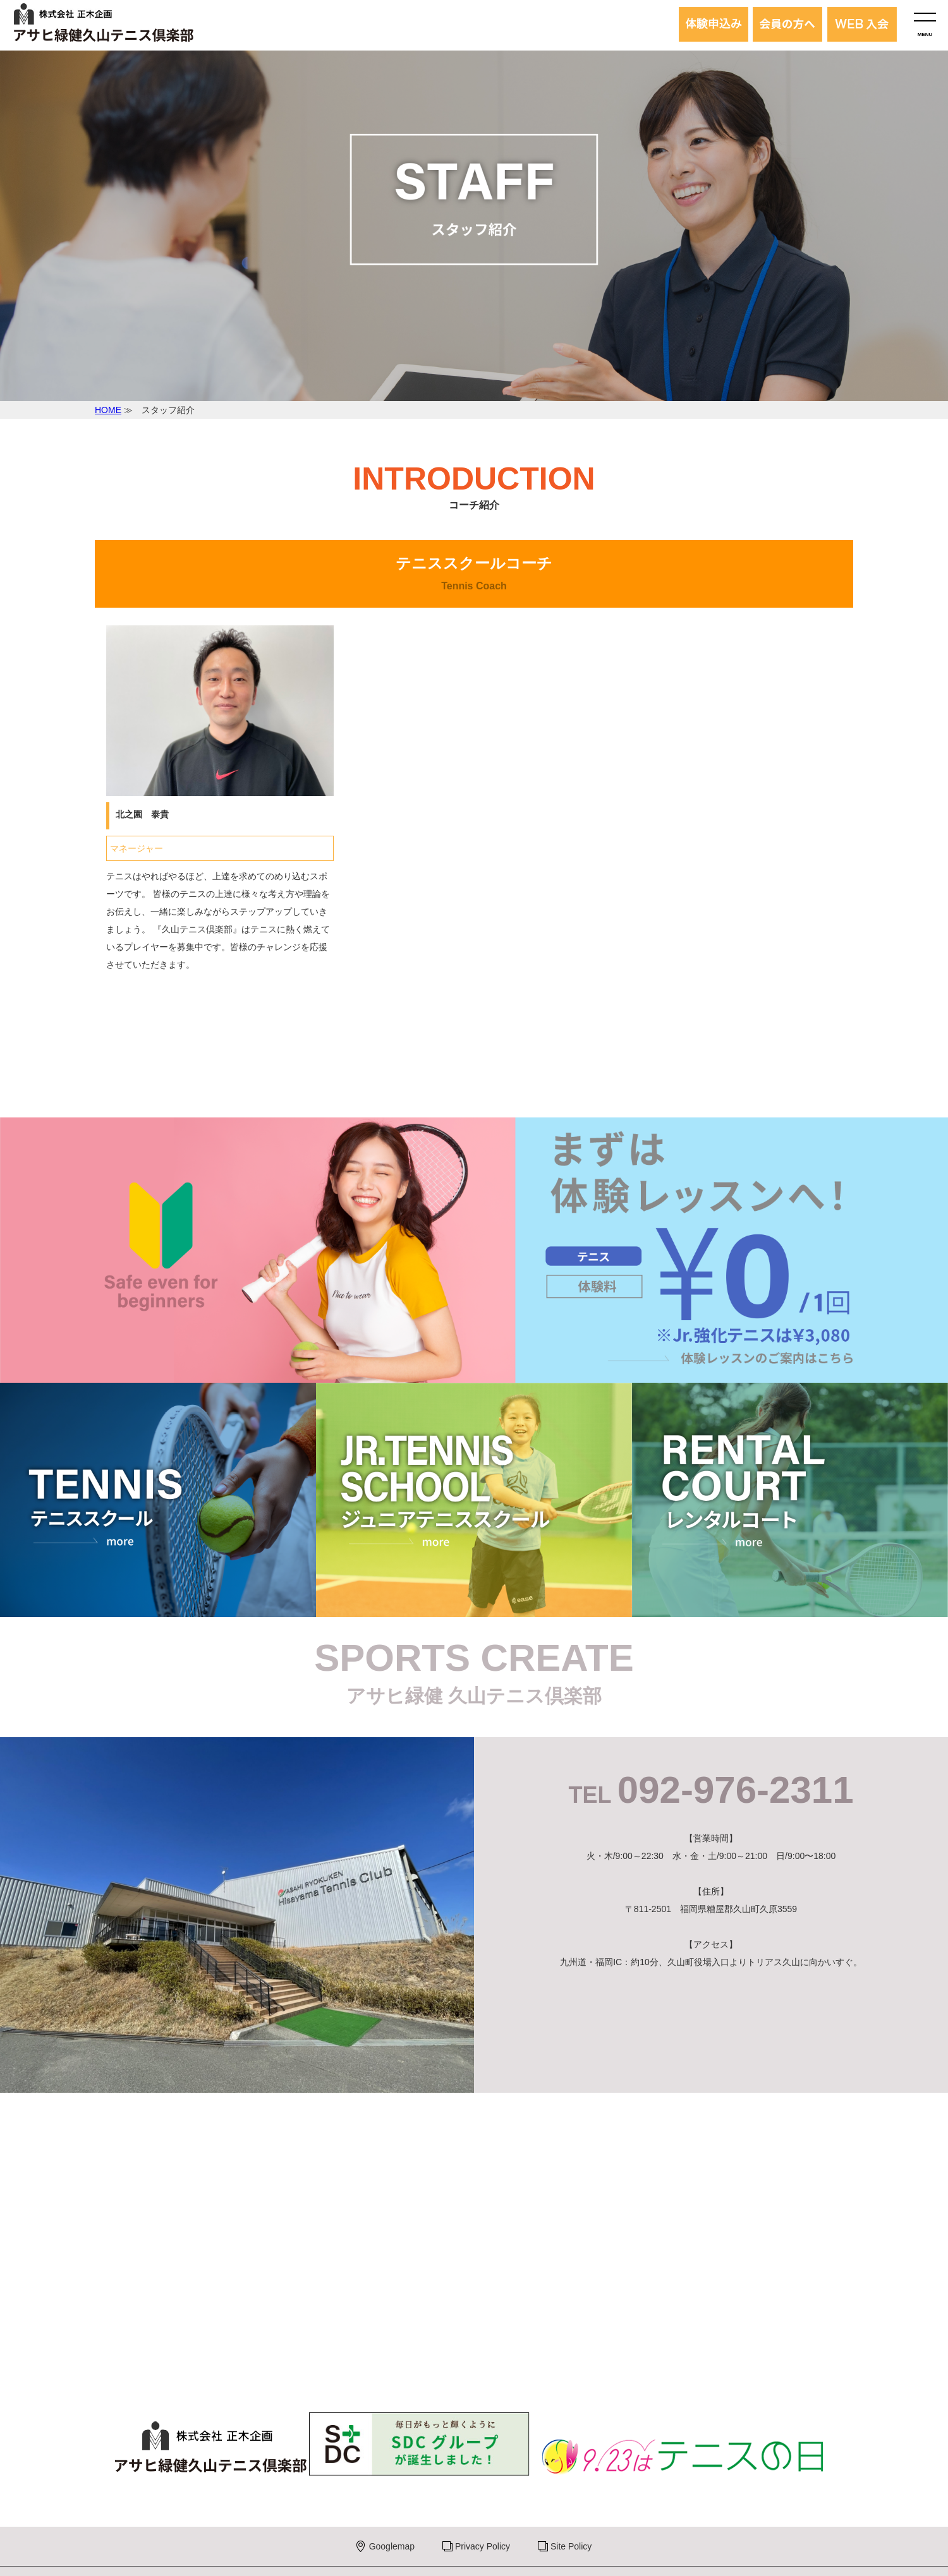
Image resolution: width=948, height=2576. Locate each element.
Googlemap (392, 2546)
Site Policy (571, 2546)
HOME (108, 410)
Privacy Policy (482, 2546)
